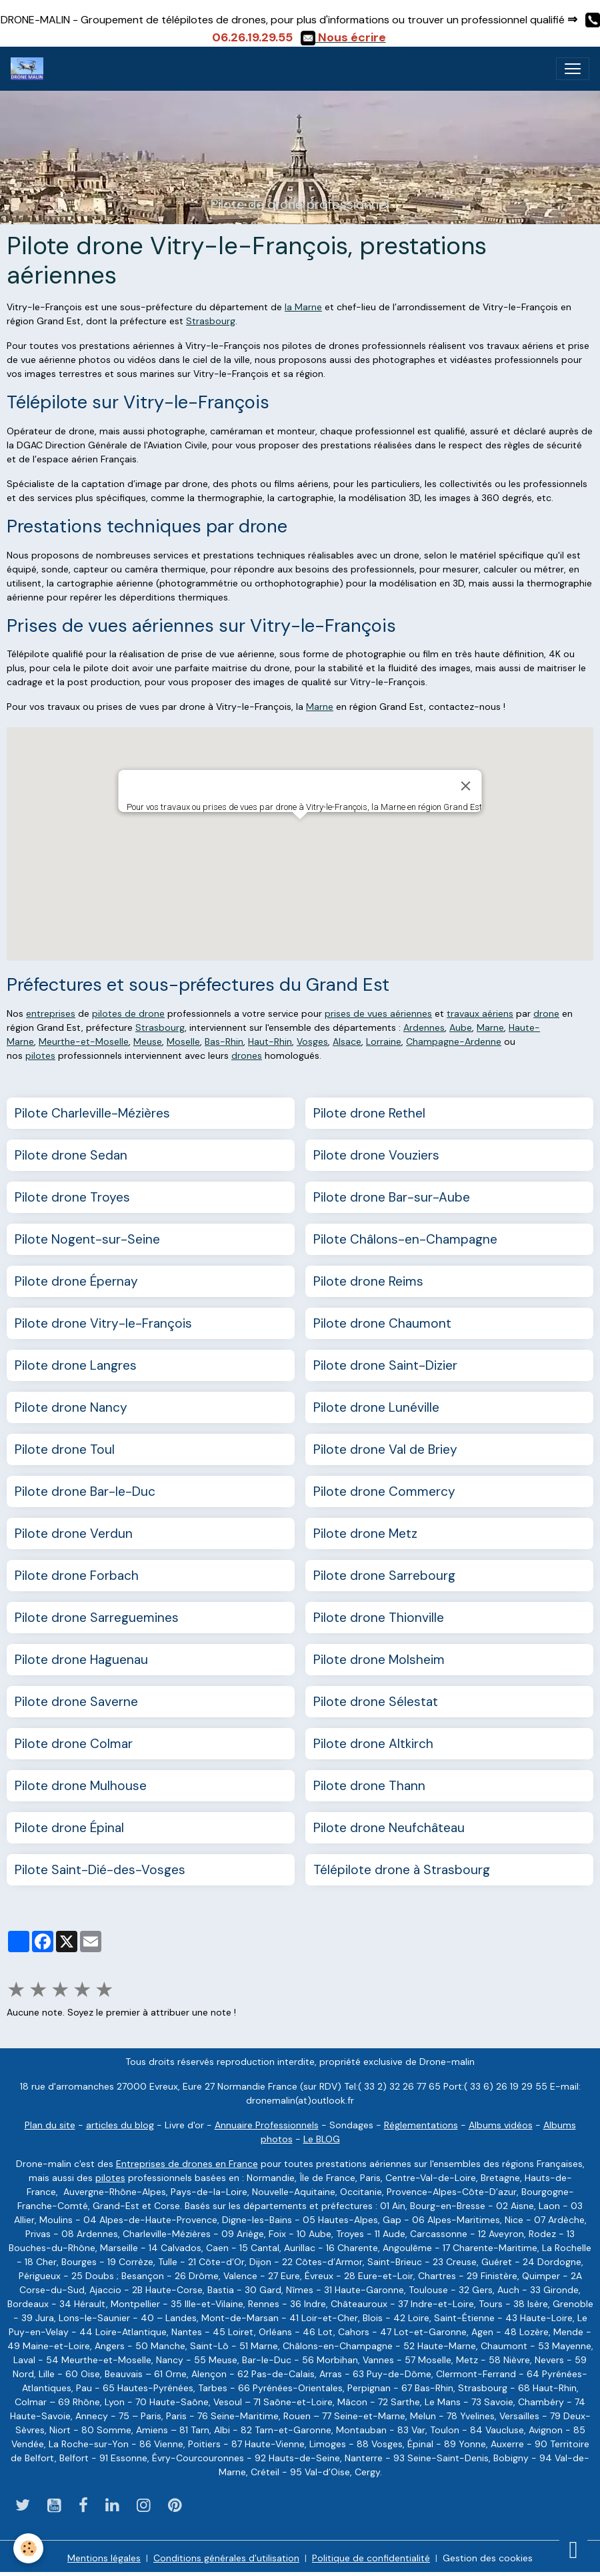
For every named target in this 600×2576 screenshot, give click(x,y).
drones (246, 1055)
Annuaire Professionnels (267, 2125)
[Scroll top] (573, 2549)
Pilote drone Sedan (71, 1155)
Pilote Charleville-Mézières (92, 1113)
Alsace (347, 1041)
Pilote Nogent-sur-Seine (87, 1239)
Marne (319, 707)
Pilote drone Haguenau (81, 1659)
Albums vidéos (501, 2125)
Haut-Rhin (270, 1041)
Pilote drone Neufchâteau (389, 1827)
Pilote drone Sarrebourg (384, 1575)
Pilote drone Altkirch (373, 1743)
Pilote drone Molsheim (379, 1659)
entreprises (50, 1013)
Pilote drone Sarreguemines (97, 1617)
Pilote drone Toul (65, 1449)
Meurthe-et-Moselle (84, 1041)
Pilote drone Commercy (384, 1491)
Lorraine (383, 1041)
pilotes (40, 1055)
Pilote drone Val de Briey (385, 1449)
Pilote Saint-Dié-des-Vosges (100, 1869)
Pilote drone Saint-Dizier (385, 1365)
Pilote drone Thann (369, 1785)
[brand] (30, 68)
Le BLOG (321, 2139)
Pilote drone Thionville (378, 1617)
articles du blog (120, 2125)
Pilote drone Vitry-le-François (103, 1323)
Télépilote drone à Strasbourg (401, 1869)
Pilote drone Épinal (69, 1827)
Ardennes (424, 1027)
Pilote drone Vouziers (376, 1155)
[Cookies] (28, 2548)
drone (546, 1013)
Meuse (147, 1041)
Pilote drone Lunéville (376, 1407)
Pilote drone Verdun (74, 1533)
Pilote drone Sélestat (375, 1701)
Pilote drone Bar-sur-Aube (391, 1197)
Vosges (312, 1041)
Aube (460, 1027)
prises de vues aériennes (378, 1013)
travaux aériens (480, 1013)
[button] (300, 831)
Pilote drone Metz (365, 1533)
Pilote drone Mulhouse (81, 1785)
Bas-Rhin (224, 1041)
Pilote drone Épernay (76, 1281)
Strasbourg (210, 321)
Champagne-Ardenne (453, 1041)
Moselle (183, 1041)
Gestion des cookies (488, 2558)
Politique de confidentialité (371, 2558)
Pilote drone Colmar (74, 1743)
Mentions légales (104, 2558)
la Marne (303, 307)
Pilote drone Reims (368, 1281)
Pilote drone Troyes (72, 1197)
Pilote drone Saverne (76, 1701)
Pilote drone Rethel (369, 1113)
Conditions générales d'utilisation (226, 2558)
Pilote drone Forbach (77, 1575)
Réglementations (421, 2125)
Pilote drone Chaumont (382, 1323)
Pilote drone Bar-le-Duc (85, 1491)
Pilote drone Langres (76, 1365)
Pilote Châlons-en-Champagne (405, 1239)
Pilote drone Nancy (71, 1407)
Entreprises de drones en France (187, 2164)
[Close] (466, 786)
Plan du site (50, 2125)
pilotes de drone (128, 1013)
